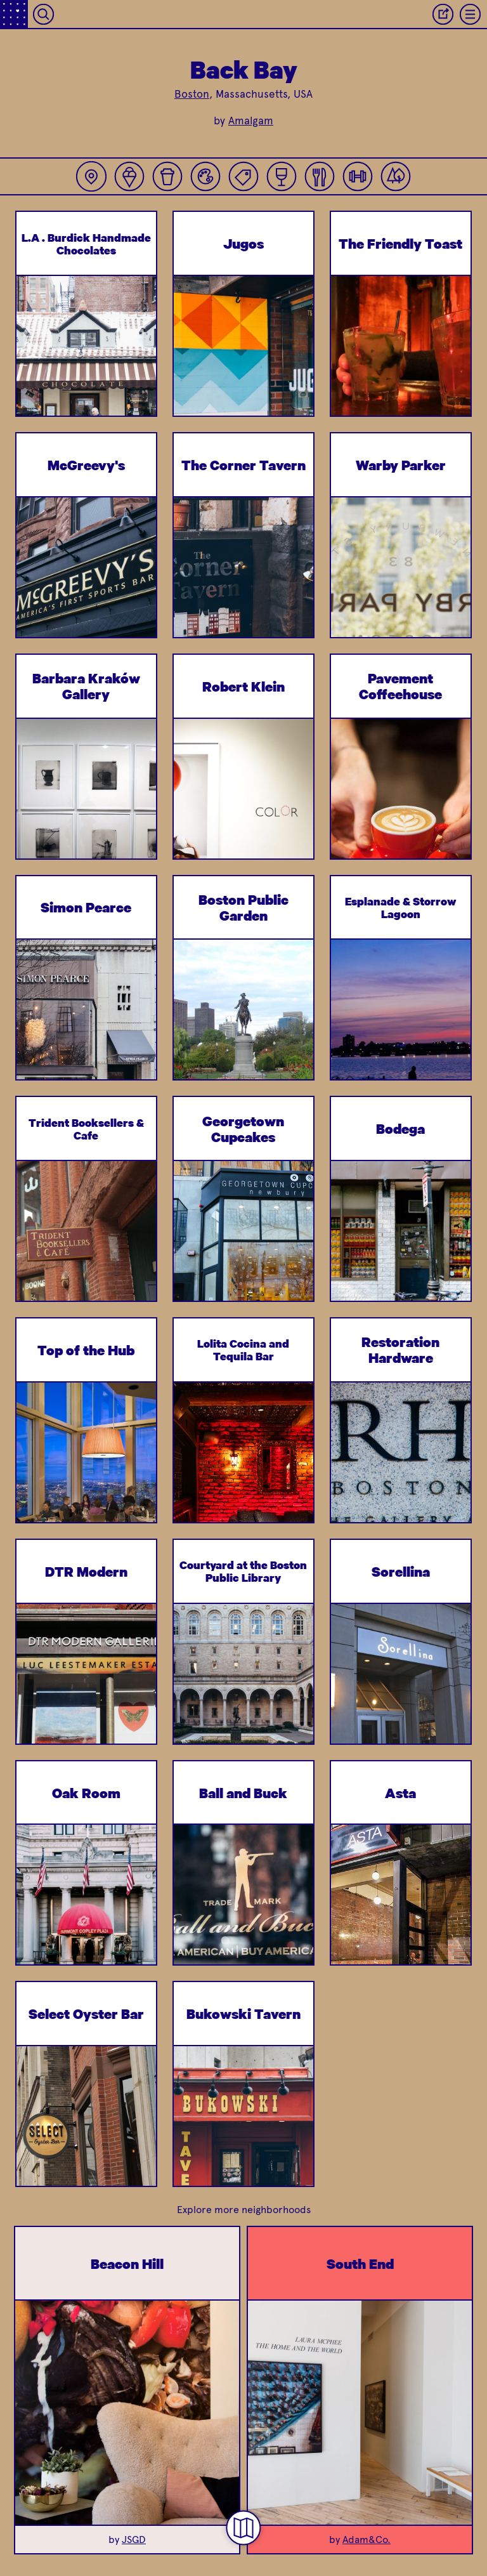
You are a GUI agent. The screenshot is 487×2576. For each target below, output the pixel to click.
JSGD (134, 2539)
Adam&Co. (366, 2539)
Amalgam (250, 120)
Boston (191, 94)
